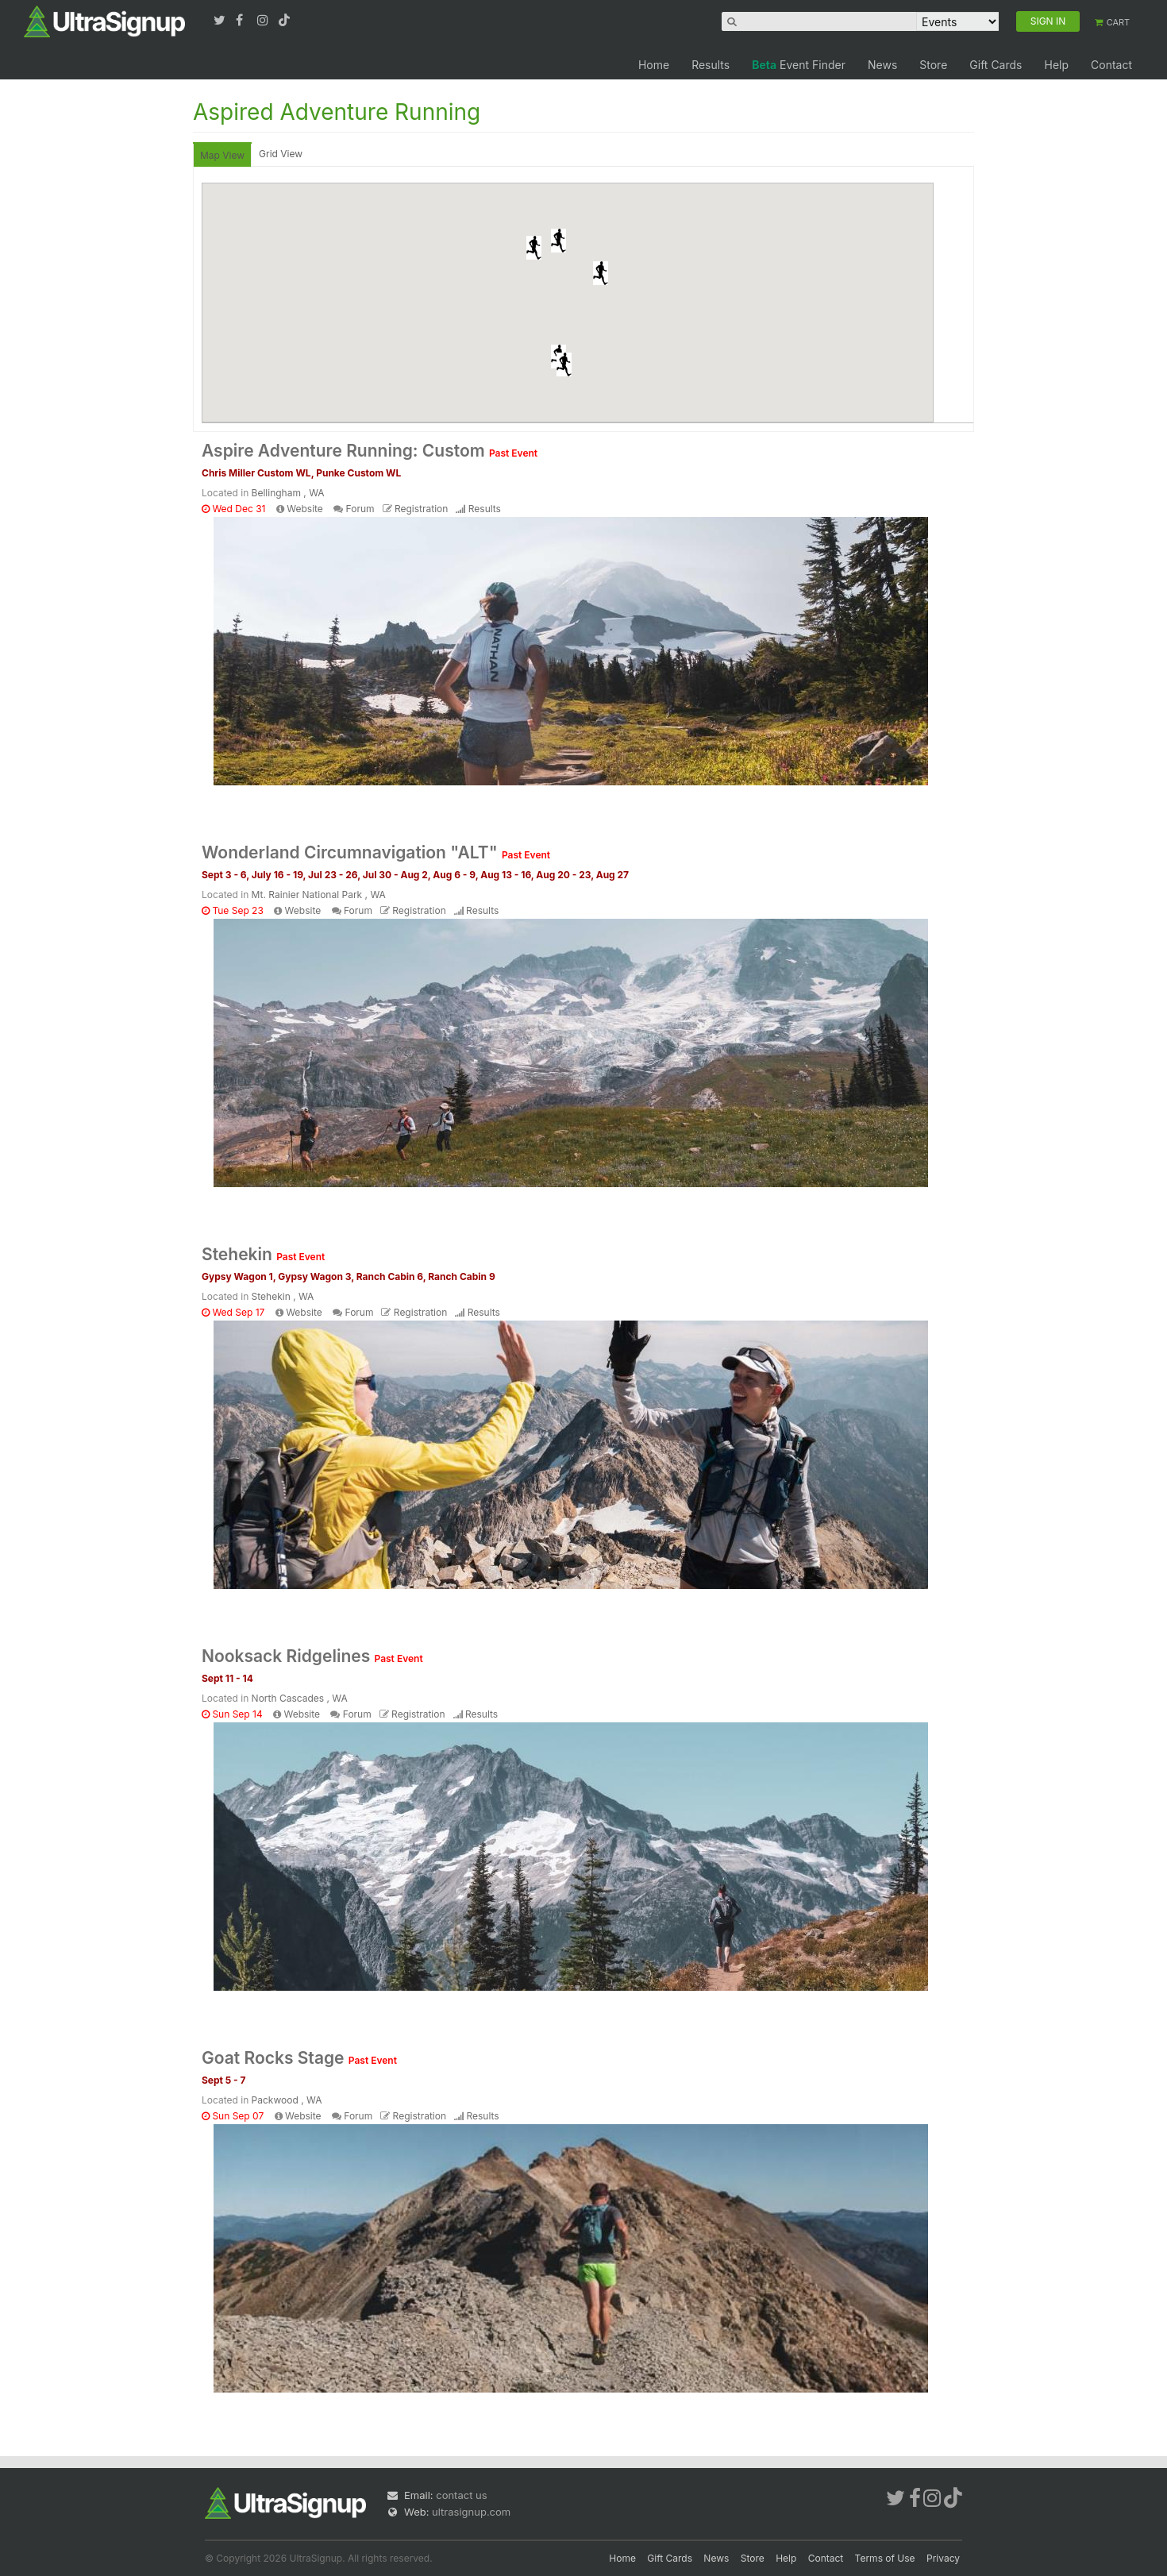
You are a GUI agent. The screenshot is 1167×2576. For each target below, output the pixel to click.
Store (933, 64)
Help (1056, 64)
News (882, 64)
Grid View (280, 154)
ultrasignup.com (471, 2511)
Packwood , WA (287, 2100)
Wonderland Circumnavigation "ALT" (376, 852)
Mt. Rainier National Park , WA (319, 894)
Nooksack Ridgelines (312, 1656)
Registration (421, 509)
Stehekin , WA (283, 1296)
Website (305, 509)
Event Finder (798, 64)
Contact (1111, 64)
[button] (533, 248)
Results (710, 64)
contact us (461, 2495)
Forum (360, 509)
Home (653, 64)
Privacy (943, 2558)
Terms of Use (885, 2558)
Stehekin (263, 1254)
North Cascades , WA (300, 1698)
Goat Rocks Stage (299, 2058)
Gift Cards (995, 64)
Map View (222, 155)
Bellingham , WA (288, 493)
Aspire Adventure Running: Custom (369, 451)
